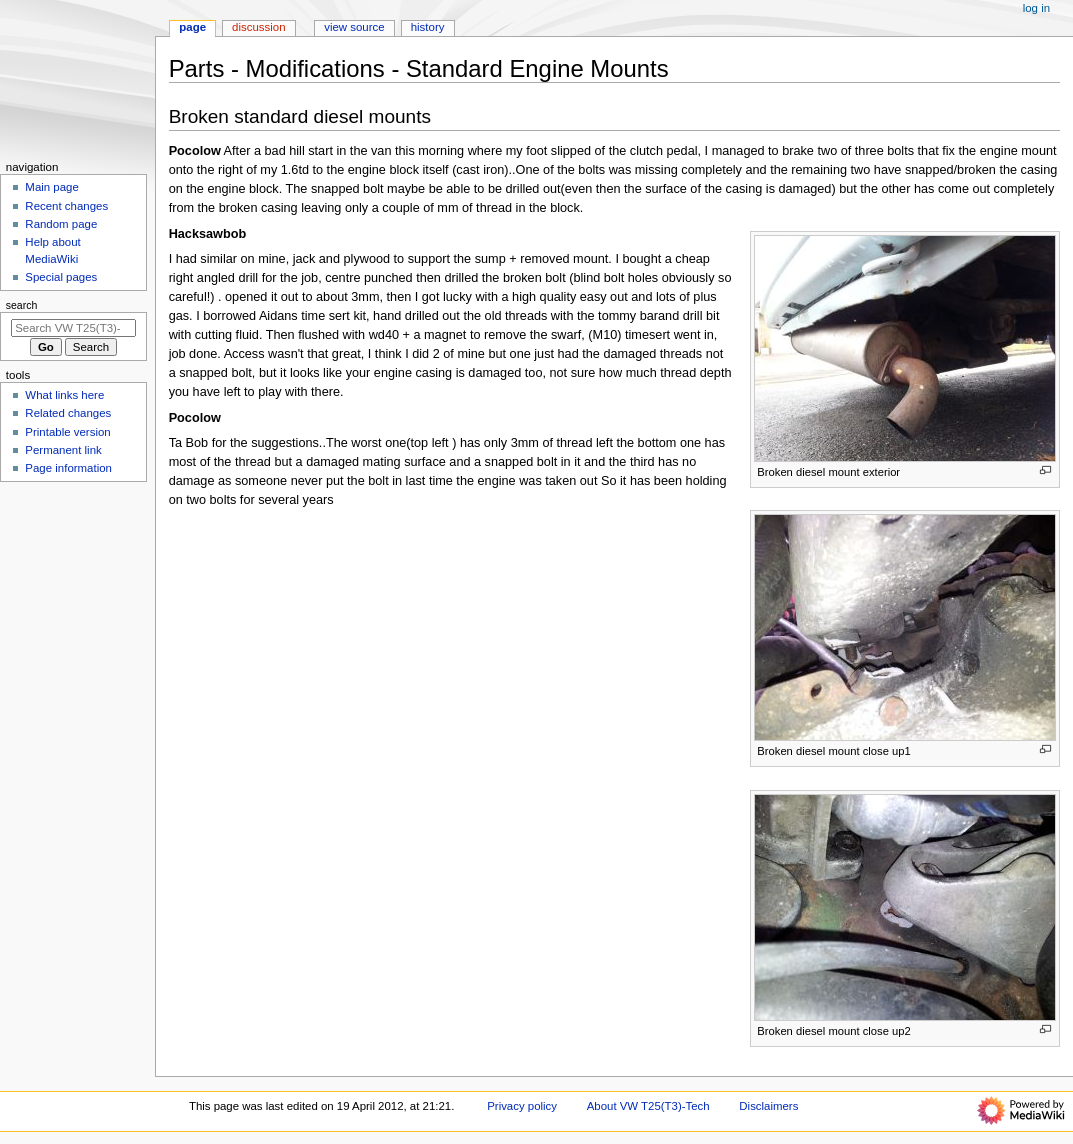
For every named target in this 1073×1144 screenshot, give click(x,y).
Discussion (258, 27)
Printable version (67, 432)
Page (192, 27)
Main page (52, 187)
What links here (64, 395)
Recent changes (66, 206)
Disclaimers (768, 1106)
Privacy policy (522, 1106)
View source (354, 27)
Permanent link (63, 450)
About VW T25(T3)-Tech (648, 1106)
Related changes (68, 413)
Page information (68, 468)
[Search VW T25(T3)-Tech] (73, 328)
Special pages (61, 277)
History (428, 27)
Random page (61, 224)
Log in (1036, 8)
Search (22, 305)
